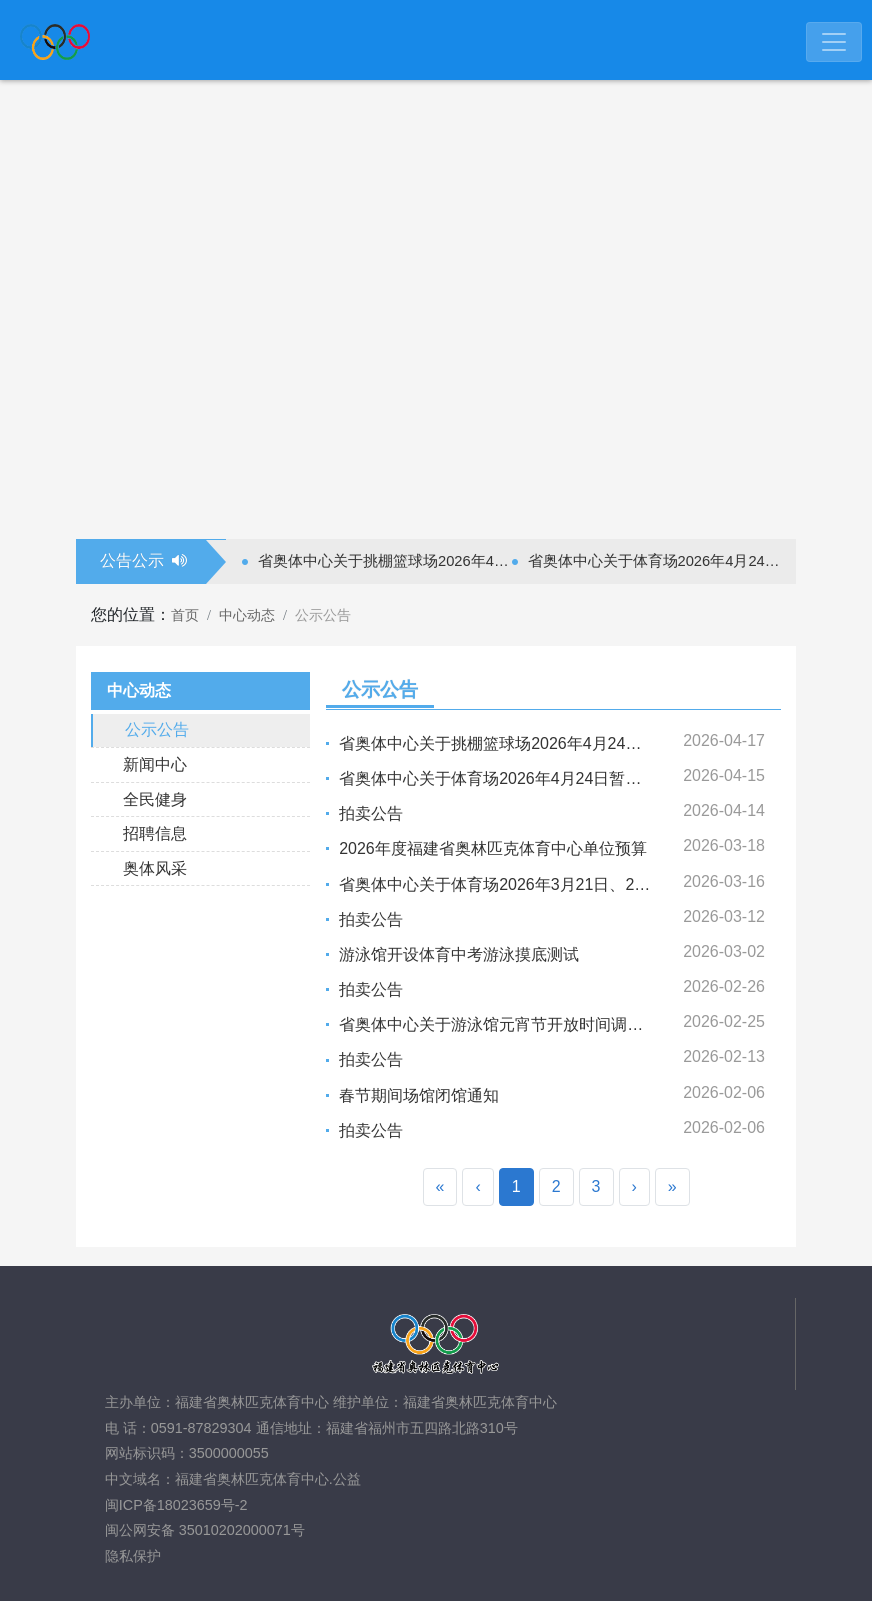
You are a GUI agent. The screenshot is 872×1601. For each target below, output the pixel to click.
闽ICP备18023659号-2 (176, 1505)
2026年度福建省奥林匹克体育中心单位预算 (493, 848)
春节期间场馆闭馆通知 (419, 1095)
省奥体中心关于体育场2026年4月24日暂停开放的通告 (655, 561)
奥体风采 (155, 868)
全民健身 (155, 799)
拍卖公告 (371, 813)
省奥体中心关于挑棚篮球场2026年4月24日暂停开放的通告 (385, 561)
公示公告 (157, 729)
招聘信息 (155, 833)
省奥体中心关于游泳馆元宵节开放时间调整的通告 (515, 1024)
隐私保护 (133, 1556)
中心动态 (247, 615)
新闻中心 (155, 764)
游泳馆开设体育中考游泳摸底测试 (459, 954)
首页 (185, 615)
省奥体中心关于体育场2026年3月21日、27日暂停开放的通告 (555, 884)
